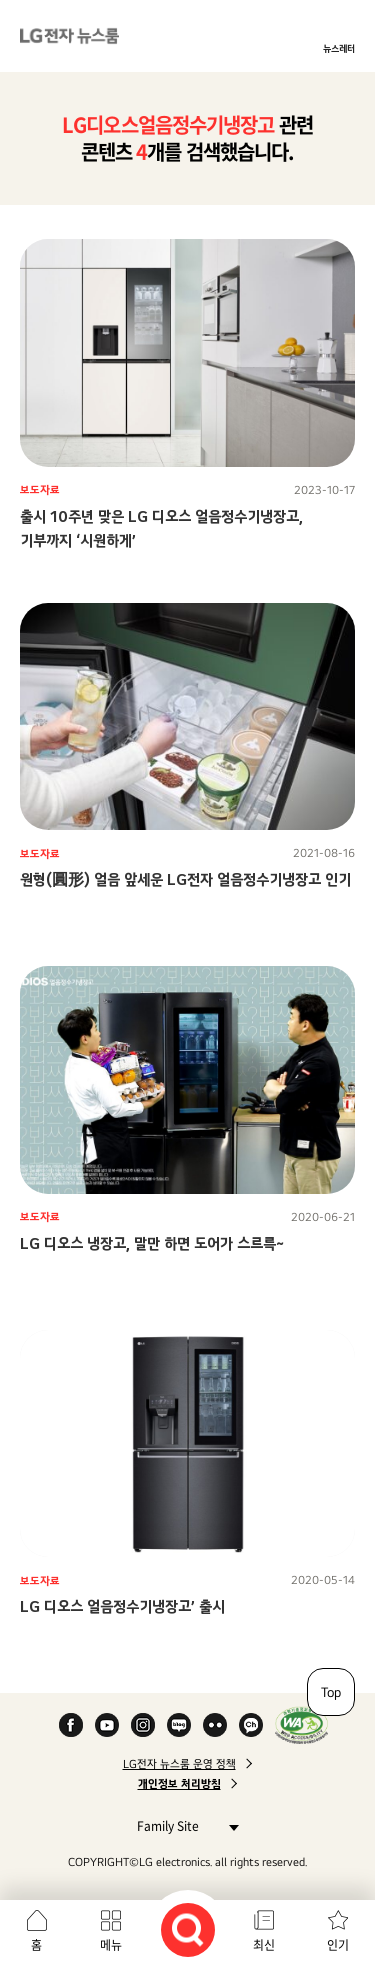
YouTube (107, 1725)
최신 (264, 1945)
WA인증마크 (301, 1725)
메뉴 (111, 1945)
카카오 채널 (251, 1725)
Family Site (182, 1825)
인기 (338, 1945)
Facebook (71, 1725)
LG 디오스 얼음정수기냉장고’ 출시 (122, 1606)
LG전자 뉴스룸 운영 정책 (179, 1764)
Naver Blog (179, 1725)
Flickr (215, 1725)
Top (331, 1692)
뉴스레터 (339, 48)
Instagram (143, 1725)
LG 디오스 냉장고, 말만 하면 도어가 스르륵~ (152, 1243)
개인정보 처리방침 (179, 1784)
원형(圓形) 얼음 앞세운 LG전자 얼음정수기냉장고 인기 (185, 879)
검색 (188, 1930)
